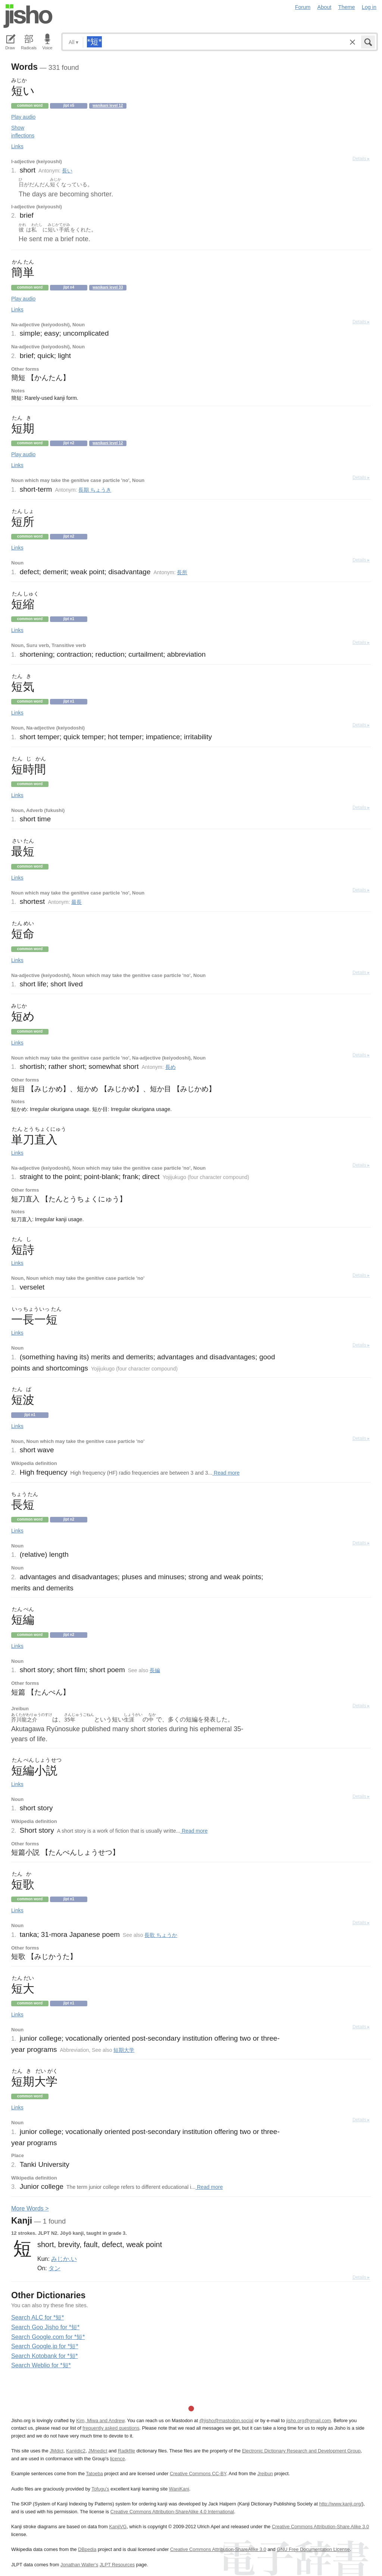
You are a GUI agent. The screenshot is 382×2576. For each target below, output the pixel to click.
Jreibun (265, 2473)
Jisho (28, 16)
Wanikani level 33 (108, 287)
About (324, 7)
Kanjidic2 (75, 2451)
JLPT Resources (117, 2564)
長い (67, 171)
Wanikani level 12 (108, 105)
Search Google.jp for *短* (44, 2346)
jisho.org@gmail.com (308, 2420)
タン (54, 2268)
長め (170, 1067)
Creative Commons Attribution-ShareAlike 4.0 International (172, 2511)
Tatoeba (94, 2473)
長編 (155, 1670)
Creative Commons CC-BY (198, 2473)
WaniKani (179, 2489)
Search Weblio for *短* (41, 2365)
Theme (346, 7)
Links (17, 146)
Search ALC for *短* (37, 2317)
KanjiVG (117, 2526)
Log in (369, 7)
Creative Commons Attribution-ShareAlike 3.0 (218, 2549)
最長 (76, 902)
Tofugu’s (100, 2489)
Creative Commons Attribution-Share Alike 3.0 (320, 2526)
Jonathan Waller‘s (79, 2564)
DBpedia (87, 2549)
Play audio (23, 117)
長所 (182, 572)
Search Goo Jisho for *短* (45, 2327)
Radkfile (126, 2451)
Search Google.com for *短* (48, 2337)
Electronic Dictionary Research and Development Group (301, 2451)
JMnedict (97, 2451)
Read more (225, 1473)
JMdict (56, 2451)
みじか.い (63, 2259)
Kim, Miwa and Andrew (100, 2420)
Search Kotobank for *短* (44, 2356)
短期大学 (123, 2050)
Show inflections (22, 132)
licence (117, 2458)
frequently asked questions (110, 2428)
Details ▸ (361, 158)
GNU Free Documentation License (313, 2549)
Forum (303, 7)
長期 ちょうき (94, 490)
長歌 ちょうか (160, 1935)
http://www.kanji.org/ (340, 2504)
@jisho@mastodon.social (226, 2420)
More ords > (30, 2208)
